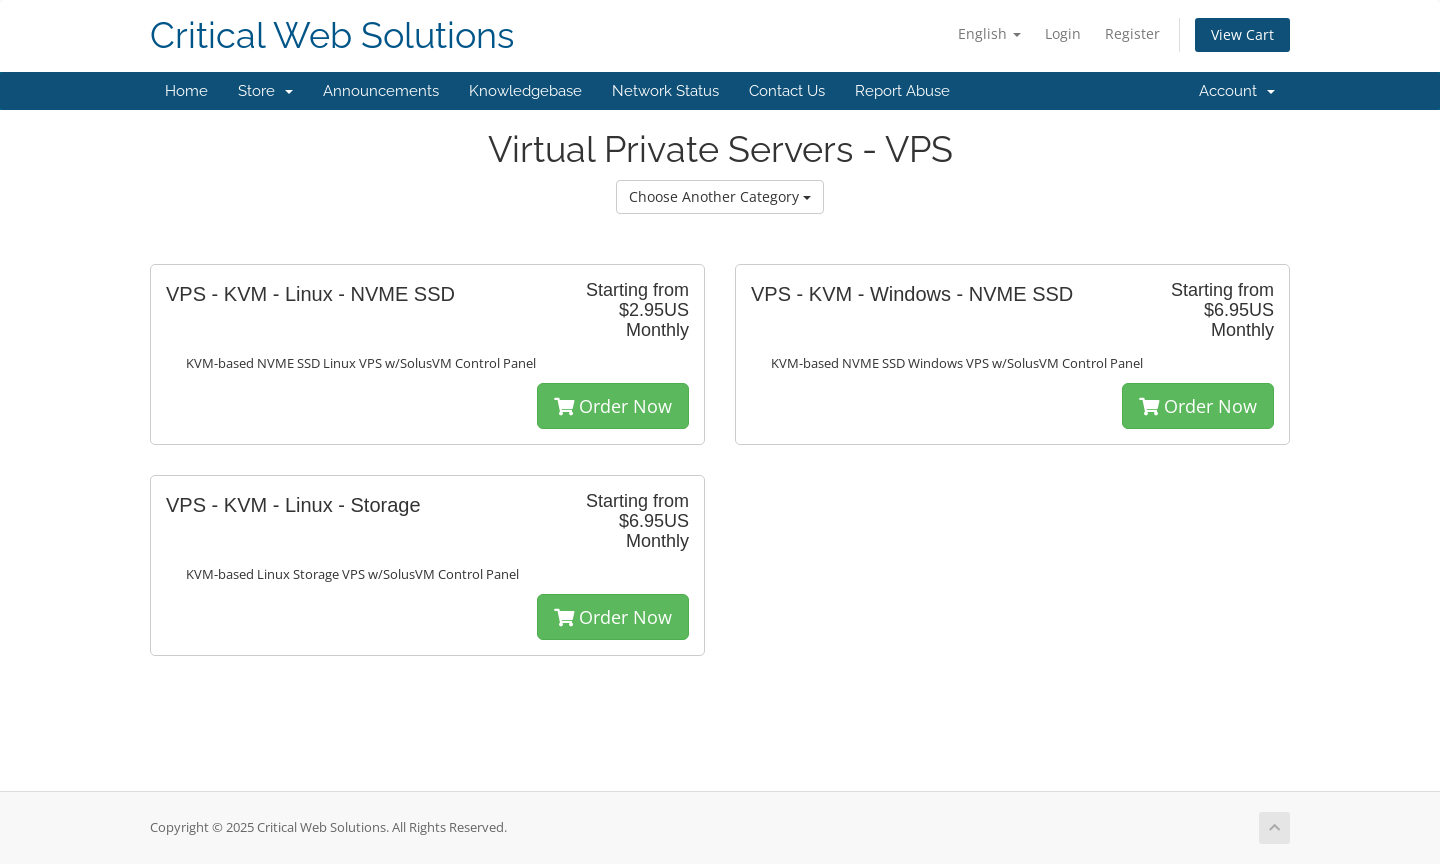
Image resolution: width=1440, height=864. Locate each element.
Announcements (381, 91)
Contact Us (787, 91)
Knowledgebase (525, 91)
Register (1132, 33)
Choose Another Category (720, 196)
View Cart (1242, 34)
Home (186, 91)
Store (265, 91)
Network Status (665, 91)
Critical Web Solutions (332, 35)
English (989, 33)
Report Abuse (902, 91)
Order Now (613, 406)
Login (1063, 33)
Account (1237, 91)
